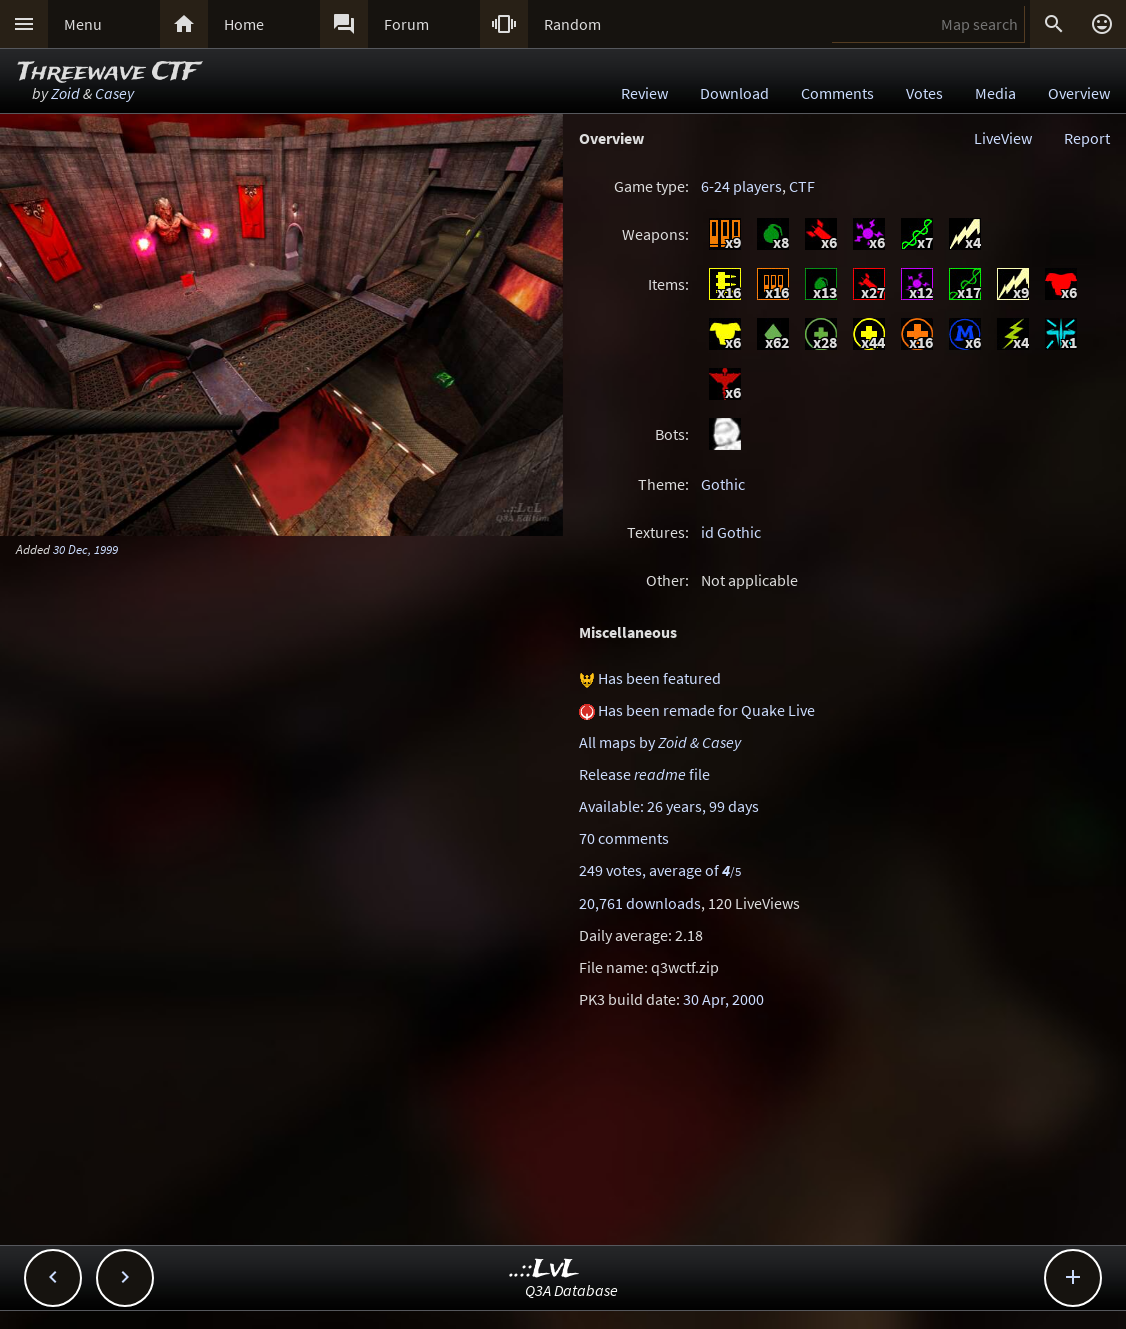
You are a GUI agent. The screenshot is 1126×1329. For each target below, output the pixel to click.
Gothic (723, 484)
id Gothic (731, 532)
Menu (83, 24)
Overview (1079, 93)
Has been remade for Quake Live (706, 710)
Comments (837, 93)
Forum (406, 24)
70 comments (624, 838)
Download (734, 93)
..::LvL (544, 1269)
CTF (802, 186)
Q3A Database (571, 1290)
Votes (924, 93)
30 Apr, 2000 (723, 999)
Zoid (65, 93)
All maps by (660, 742)
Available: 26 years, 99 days (669, 806)
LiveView (1003, 138)
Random (572, 24)
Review (644, 93)
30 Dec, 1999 (85, 549)
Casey (114, 93)
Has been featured (659, 678)
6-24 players (741, 186)
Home (244, 24)
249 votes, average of (660, 870)
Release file (644, 774)
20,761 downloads (640, 903)
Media (995, 93)
